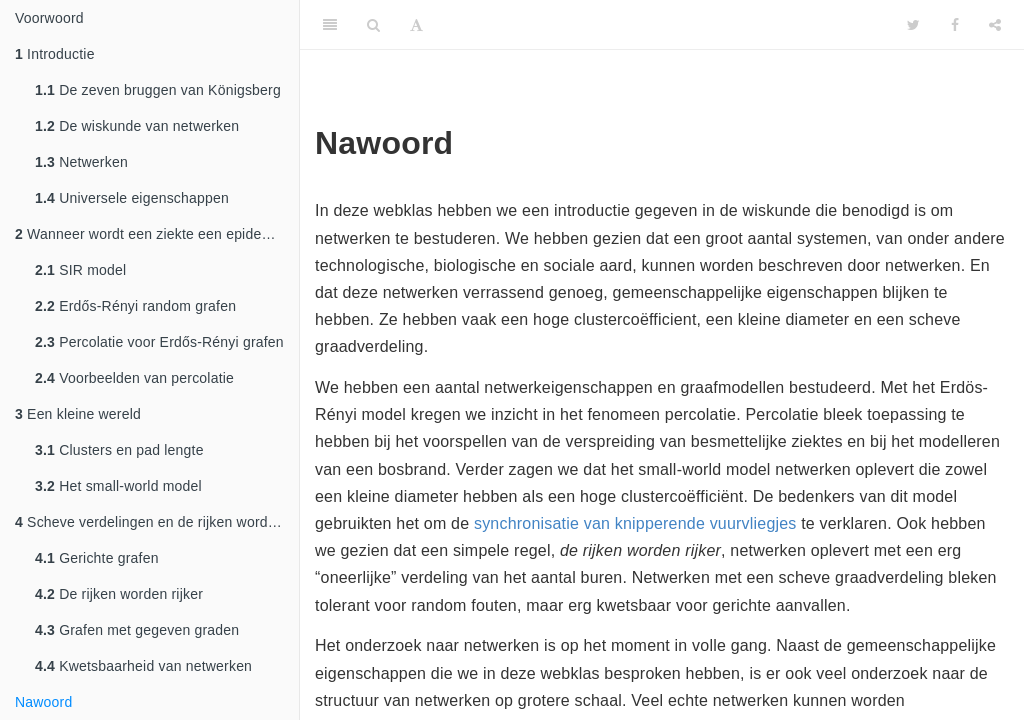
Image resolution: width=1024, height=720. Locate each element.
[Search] (373, 25)
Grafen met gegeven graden (137, 630)
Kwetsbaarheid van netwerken (143, 666)
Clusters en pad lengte (119, 450)
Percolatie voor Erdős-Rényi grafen (159, 342)
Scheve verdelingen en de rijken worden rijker (157, 522)
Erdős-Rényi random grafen (135, 306)
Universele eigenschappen (132, 198)
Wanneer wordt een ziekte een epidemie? (154, 234)
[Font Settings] (416, 25)
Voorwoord (49, 18)
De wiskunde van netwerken (137, 126)
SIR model (80, 270)
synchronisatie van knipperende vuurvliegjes (635, 523)
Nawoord (43, 702)
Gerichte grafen (97, 558)
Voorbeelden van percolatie (134, 378)
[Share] (995, 25)
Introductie (55, 54)
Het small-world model (118, 486)
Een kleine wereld (78, 414)
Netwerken (81, 162)
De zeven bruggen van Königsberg (158, 90)
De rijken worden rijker (119, 594)
